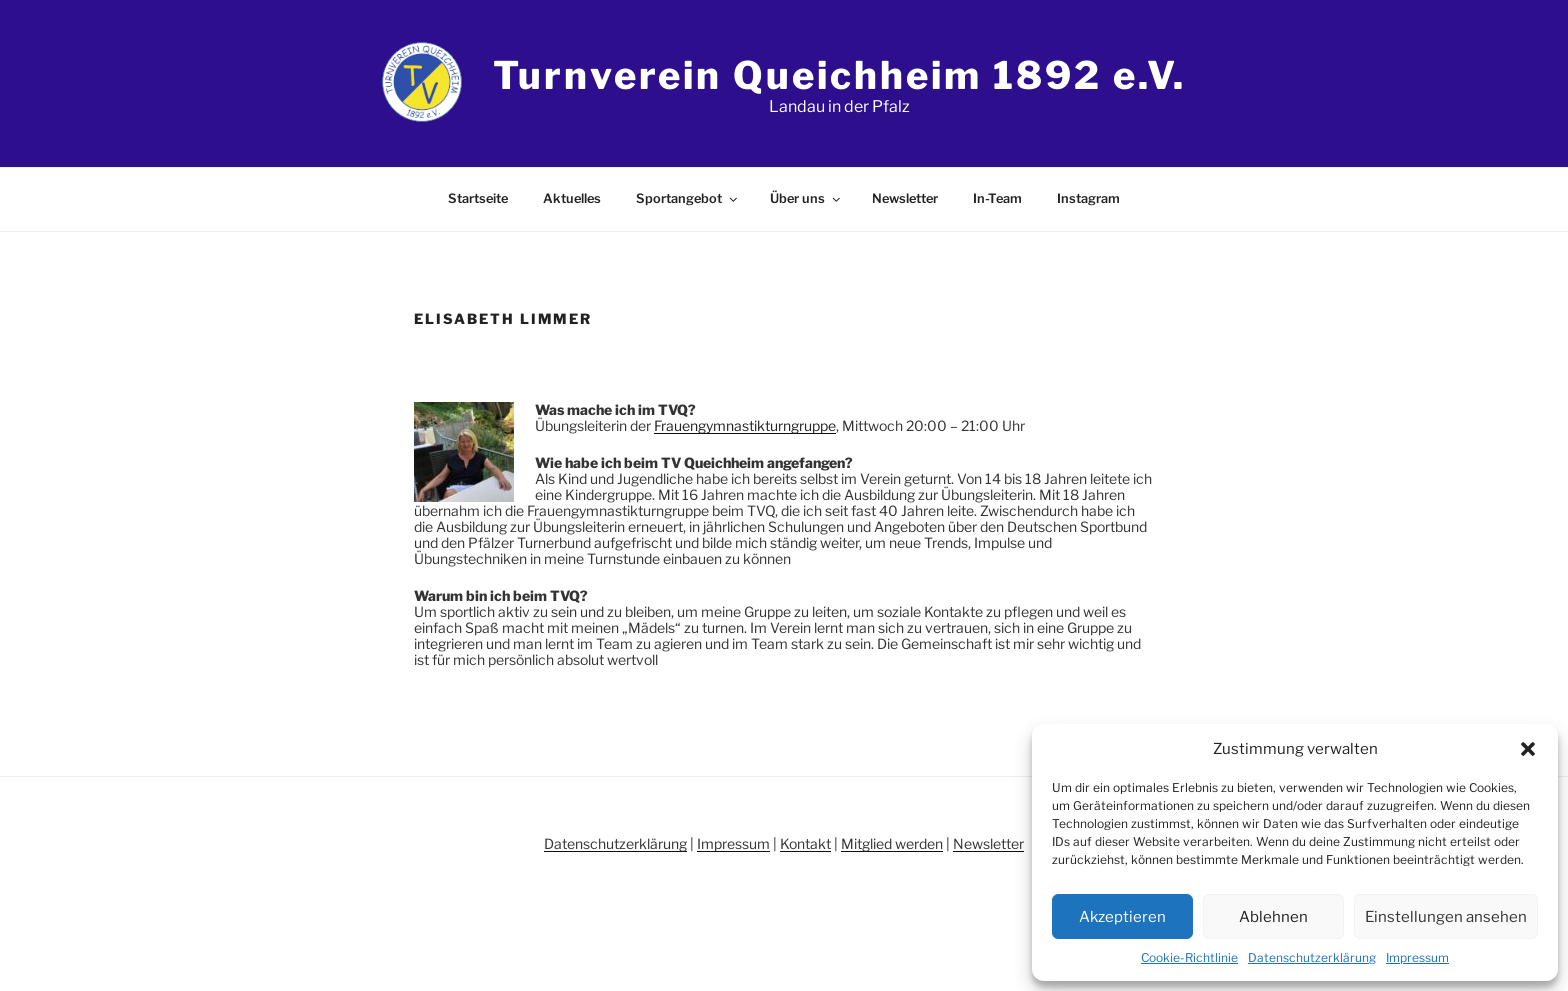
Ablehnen (1273, 917)
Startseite (478, 198)
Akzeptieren (1122, 917)
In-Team (997, 198)
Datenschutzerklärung (1312, 957)
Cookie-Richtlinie (1189, 957)
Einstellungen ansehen (1446, 917)
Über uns (806, 198)
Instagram (1088, 198)
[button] (1528, 749)
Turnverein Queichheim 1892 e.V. (839, 75)
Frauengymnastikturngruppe (745, 425)
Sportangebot (688, 198)
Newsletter (905, 198)
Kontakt (805, 843)
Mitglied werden (892, 843)
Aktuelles (572, 198)
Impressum (1417, 957)
